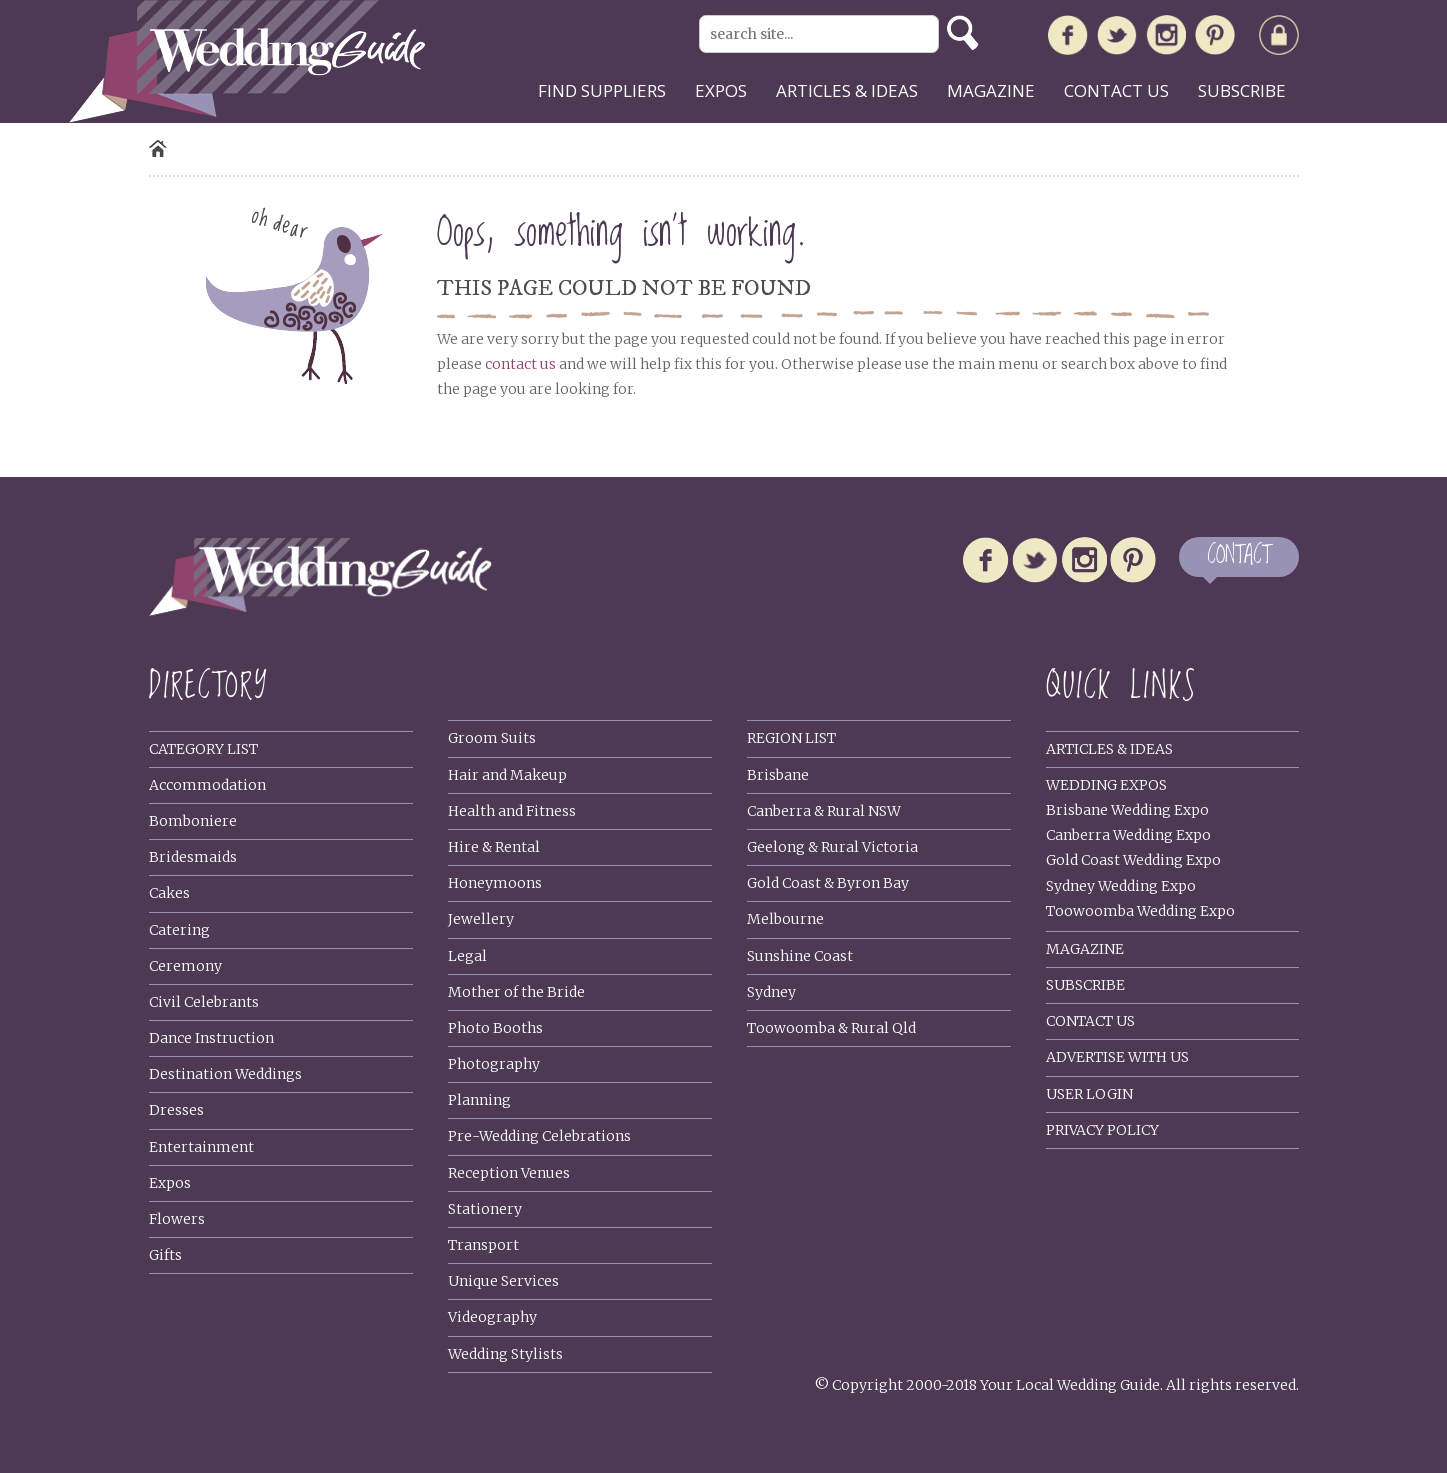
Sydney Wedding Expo (1121, 886)
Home (158, 148)
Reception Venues (509, 1173)
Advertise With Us (1117, 1057)
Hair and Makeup (507, 775)
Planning (479, 1100)
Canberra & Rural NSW (824, 811)
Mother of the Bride (516, 992)
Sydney (771, 992)
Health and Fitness (512, 811)
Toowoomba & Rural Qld (831, 1028)
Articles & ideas (847, 90)
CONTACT (1239, 556)
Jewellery (481, 919)
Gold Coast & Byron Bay (828, 883)
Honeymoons (495, 883)
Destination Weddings (225, 1074)
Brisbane (778, 775)
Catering (179, 930)
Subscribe (1242, 90)
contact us (520, 364)
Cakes (169, 893)
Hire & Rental (494, 847)
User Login (1089, 1094)
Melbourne (785, 919)
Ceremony (185, 966)
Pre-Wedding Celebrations (539, 1136)
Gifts (165, 1255)
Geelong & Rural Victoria (832, 847)
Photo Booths (495, 1028)
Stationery (485, 1209)
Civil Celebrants (204, 1002)
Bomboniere (193, 821)
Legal (467, 956)
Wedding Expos (1106, 785)
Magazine (991, 90)
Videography (492, 1317)
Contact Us (1090, 1021)
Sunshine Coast (800, 956)
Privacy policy (1102, 1130)
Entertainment (201, 1147)
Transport (483, 1245)
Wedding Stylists (505, 1354)
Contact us (1116, 90)
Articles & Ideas (1109, 749)
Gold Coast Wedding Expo (1133, 860)
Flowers (177, 1219)
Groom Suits (492, 738)
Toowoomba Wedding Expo (1140, 911)
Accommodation (207, 785)
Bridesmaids (193, 857)
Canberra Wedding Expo (1128, 835)
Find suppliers (602, 90)
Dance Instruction (211, 1038)
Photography (494, 1064)
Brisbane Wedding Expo (1127, 810)
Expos (721, 90)
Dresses (176, 1110)
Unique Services (503, 1281)
